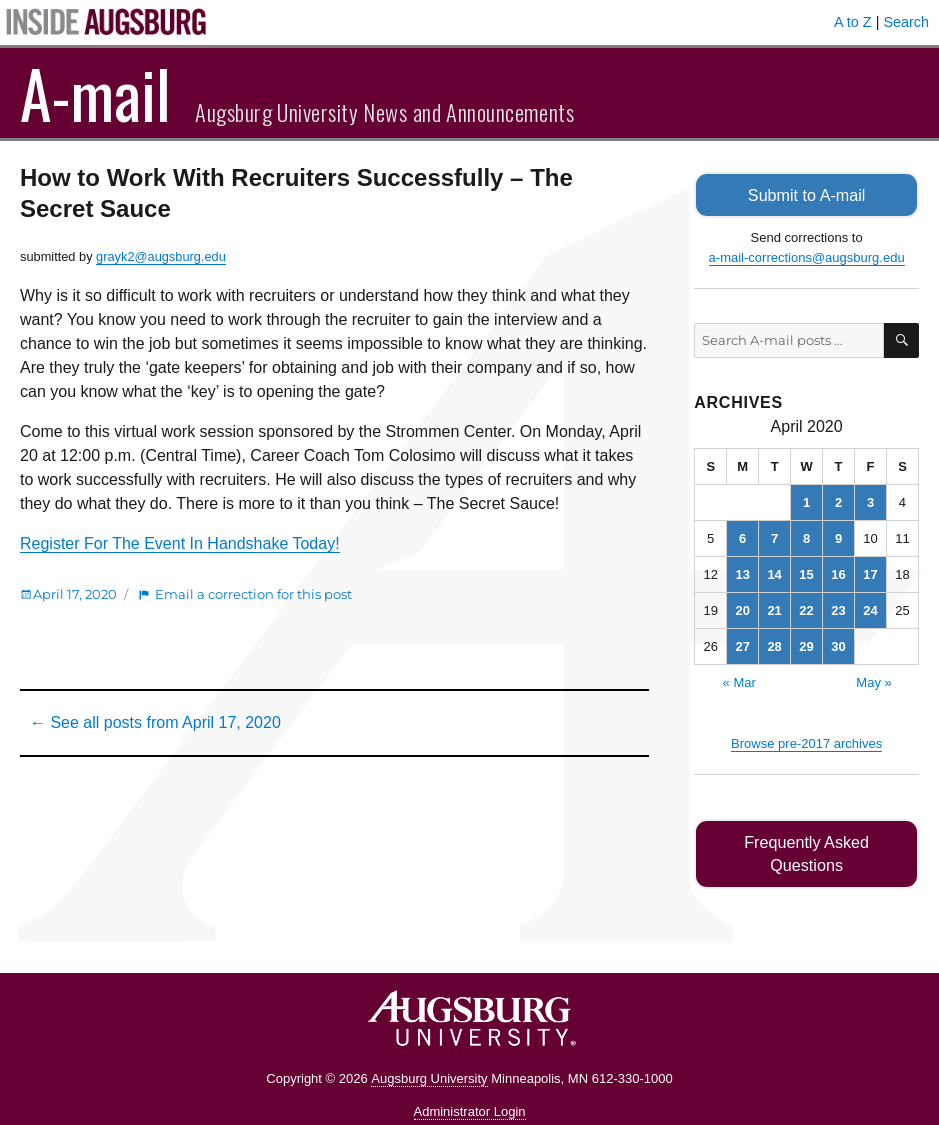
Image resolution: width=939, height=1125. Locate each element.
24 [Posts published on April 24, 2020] (870, 609)
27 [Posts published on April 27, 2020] (742, 645)
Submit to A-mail (807, 194)
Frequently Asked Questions (806, 841)
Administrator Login (470, 1087)
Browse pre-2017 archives (806, 742)
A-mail (95, 93)
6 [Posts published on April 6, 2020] (742, 537)
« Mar (739, 681)
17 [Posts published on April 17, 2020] (870, 573)
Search (906, 22)
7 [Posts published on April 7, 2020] (774, 537)
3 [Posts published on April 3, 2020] (870, 501)
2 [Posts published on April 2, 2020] (838, 501)
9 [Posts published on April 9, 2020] (838, 537)
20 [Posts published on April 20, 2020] (742, 609)
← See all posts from (155, 722)
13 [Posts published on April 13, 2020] (742, 573)
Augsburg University (429, 1054)
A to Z (853, 22)
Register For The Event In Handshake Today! (180, 543)
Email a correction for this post (253, 594)
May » (873, 681)
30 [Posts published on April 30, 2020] (838, 645)
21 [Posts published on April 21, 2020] (774, 609)
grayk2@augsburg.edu (161, 256)
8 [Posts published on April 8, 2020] (806, 537)
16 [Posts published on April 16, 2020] (838, 573)
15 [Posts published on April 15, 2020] (806, 573)
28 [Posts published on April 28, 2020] (774, 645)
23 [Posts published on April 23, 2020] (838, 609)
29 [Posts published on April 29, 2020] (806, 645)
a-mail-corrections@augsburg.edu (807, 256)
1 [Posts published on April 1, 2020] (806, 501)
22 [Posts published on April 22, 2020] (806, 609)
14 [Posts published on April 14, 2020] (774, 573)
